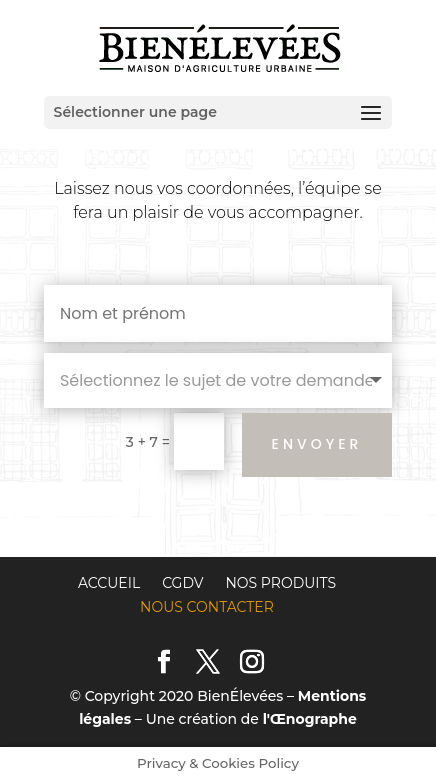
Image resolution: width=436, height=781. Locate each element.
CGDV (182, 583)
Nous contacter (207, 607)
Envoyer (317, 444)
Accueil (109, 583)
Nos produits (280, 583)
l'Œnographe (310, 719)
